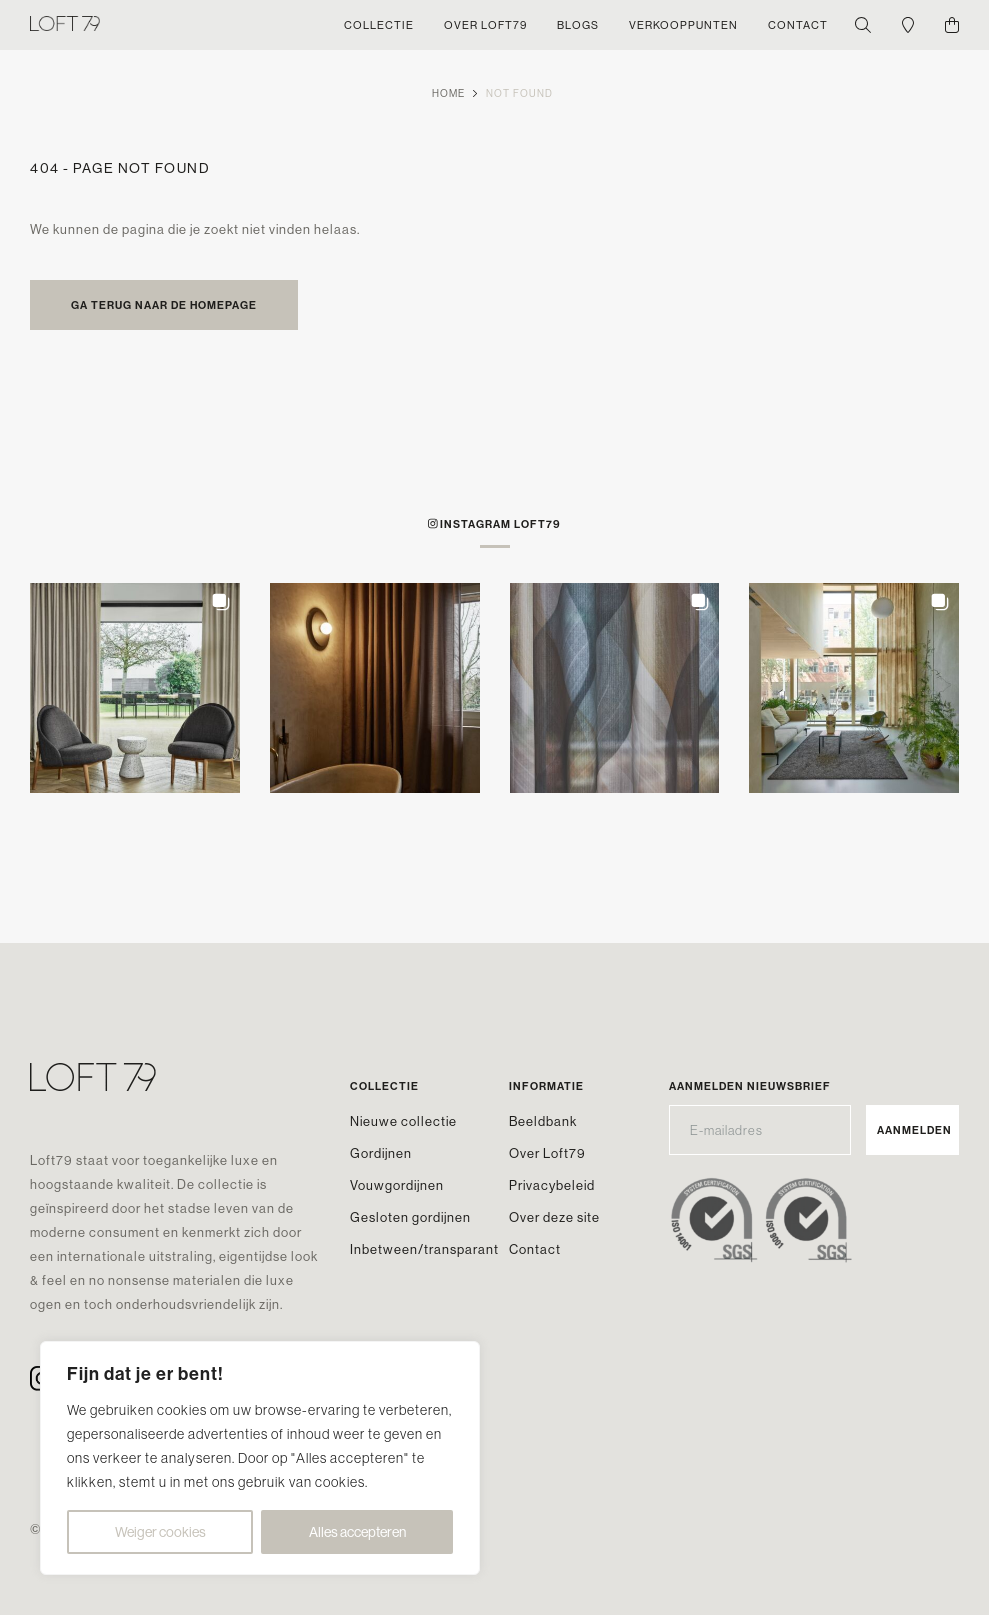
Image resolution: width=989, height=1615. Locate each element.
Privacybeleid (552, 1185)
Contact (535, 1249)
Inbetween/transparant (424, 1249)
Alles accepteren (357, 1532)
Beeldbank (543, 1121)
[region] (260, 1458)
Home (448, 93)
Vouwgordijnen (397, 1185)
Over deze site (554, 1217)
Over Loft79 (547, 1153)
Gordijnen (381, 1153)
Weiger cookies (160, 1532)
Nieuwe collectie (403, 1121)
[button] (135, 688)
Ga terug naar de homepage (164, 305)
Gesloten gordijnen (410, 1217)
